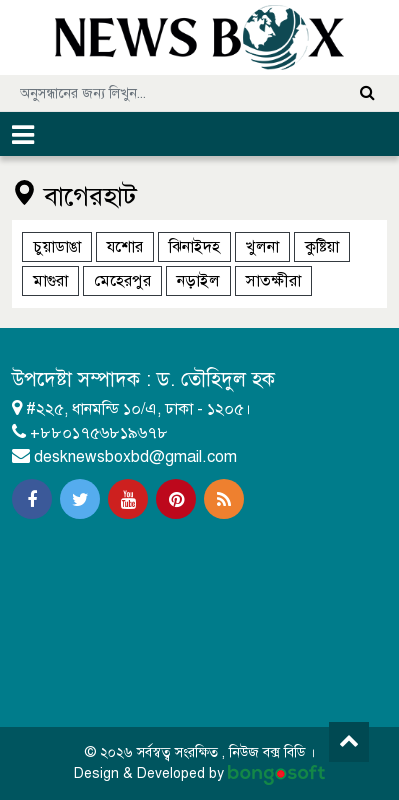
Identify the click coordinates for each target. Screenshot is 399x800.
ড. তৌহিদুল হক (216, 379)
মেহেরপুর (122, 281)
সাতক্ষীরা (273, 281)
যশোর (125, 247)
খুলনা (262, 247)
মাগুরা (50, 281)
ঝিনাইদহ (194, 247)
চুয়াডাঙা (57, 247)
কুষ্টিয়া (322, 247)
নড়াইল (198, 281)
